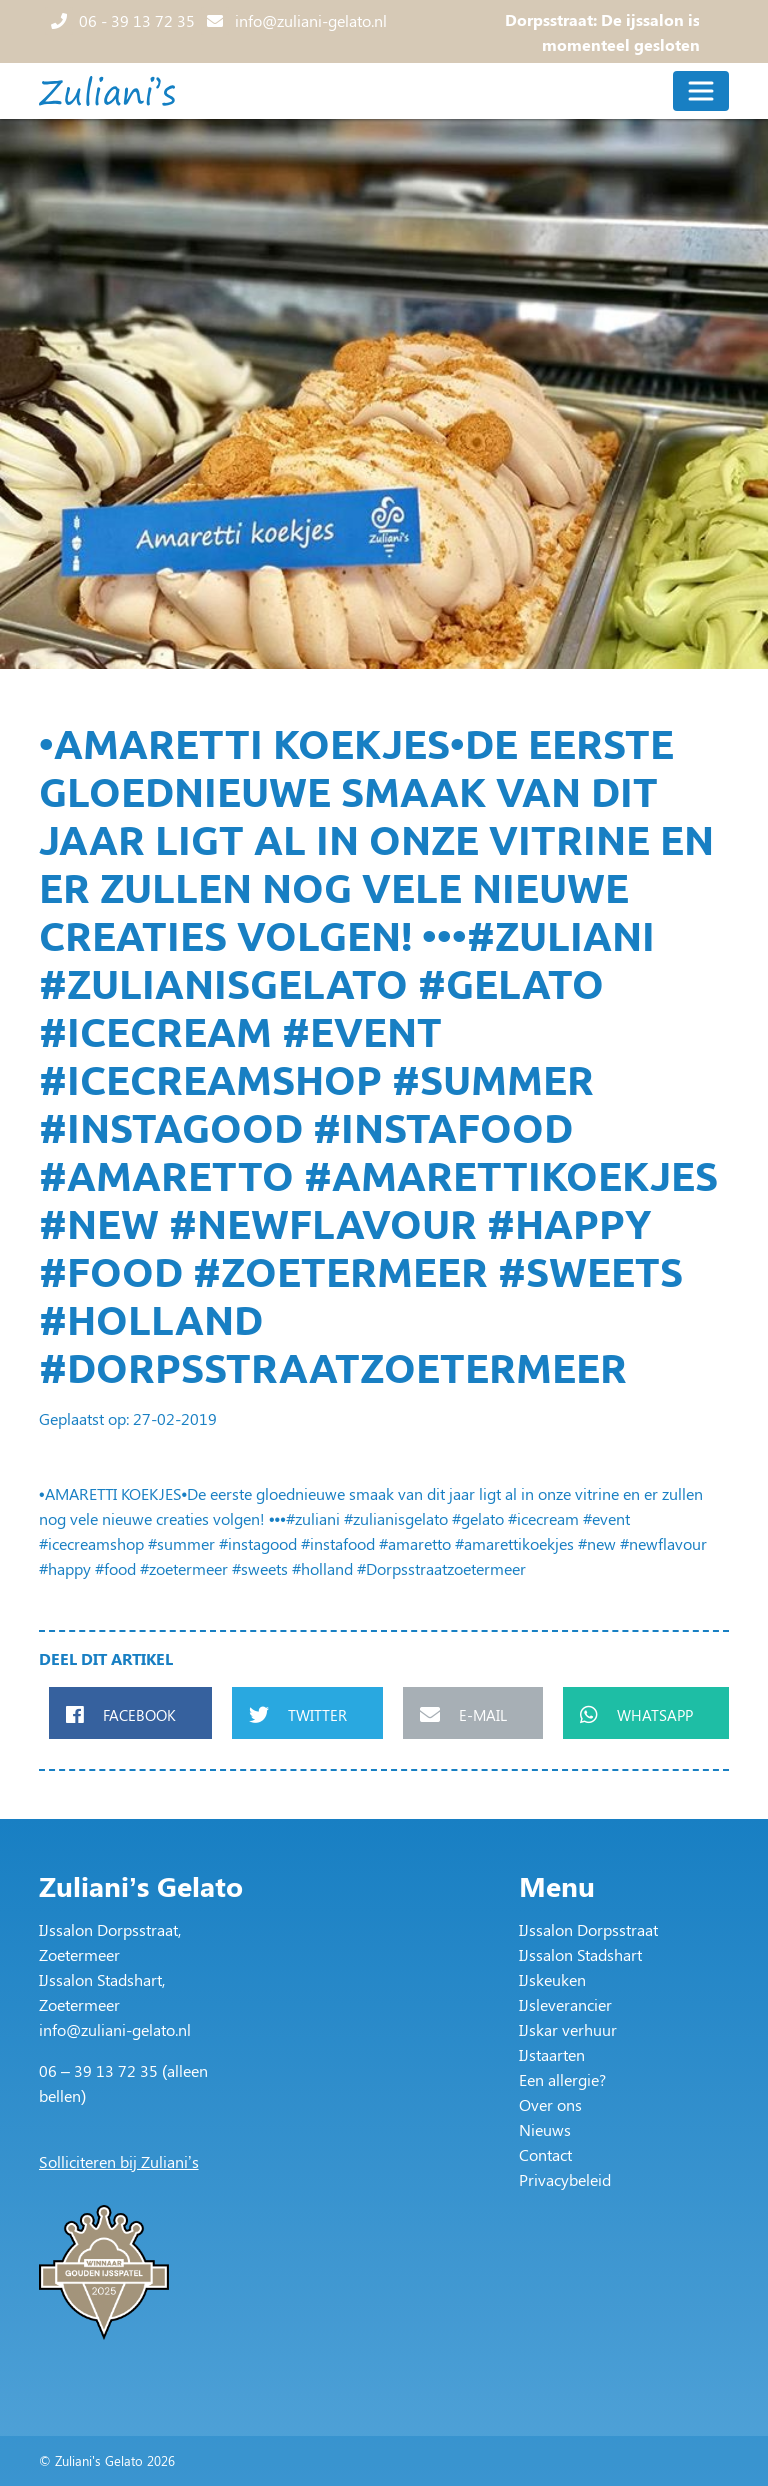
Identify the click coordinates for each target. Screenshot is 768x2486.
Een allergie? (562, 2079)
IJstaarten (552, 2054)
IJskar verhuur (568, 2029)
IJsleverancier (565, 2004)
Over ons (550, 2104)
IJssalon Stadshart (580, 1954)
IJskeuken (552, 1979)
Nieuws (545, 2129)
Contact (545, 2154)
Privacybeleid (565, 2179)
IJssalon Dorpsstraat (588, 1929)
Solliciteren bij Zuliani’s (119, 2161)
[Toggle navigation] (701, 91)
